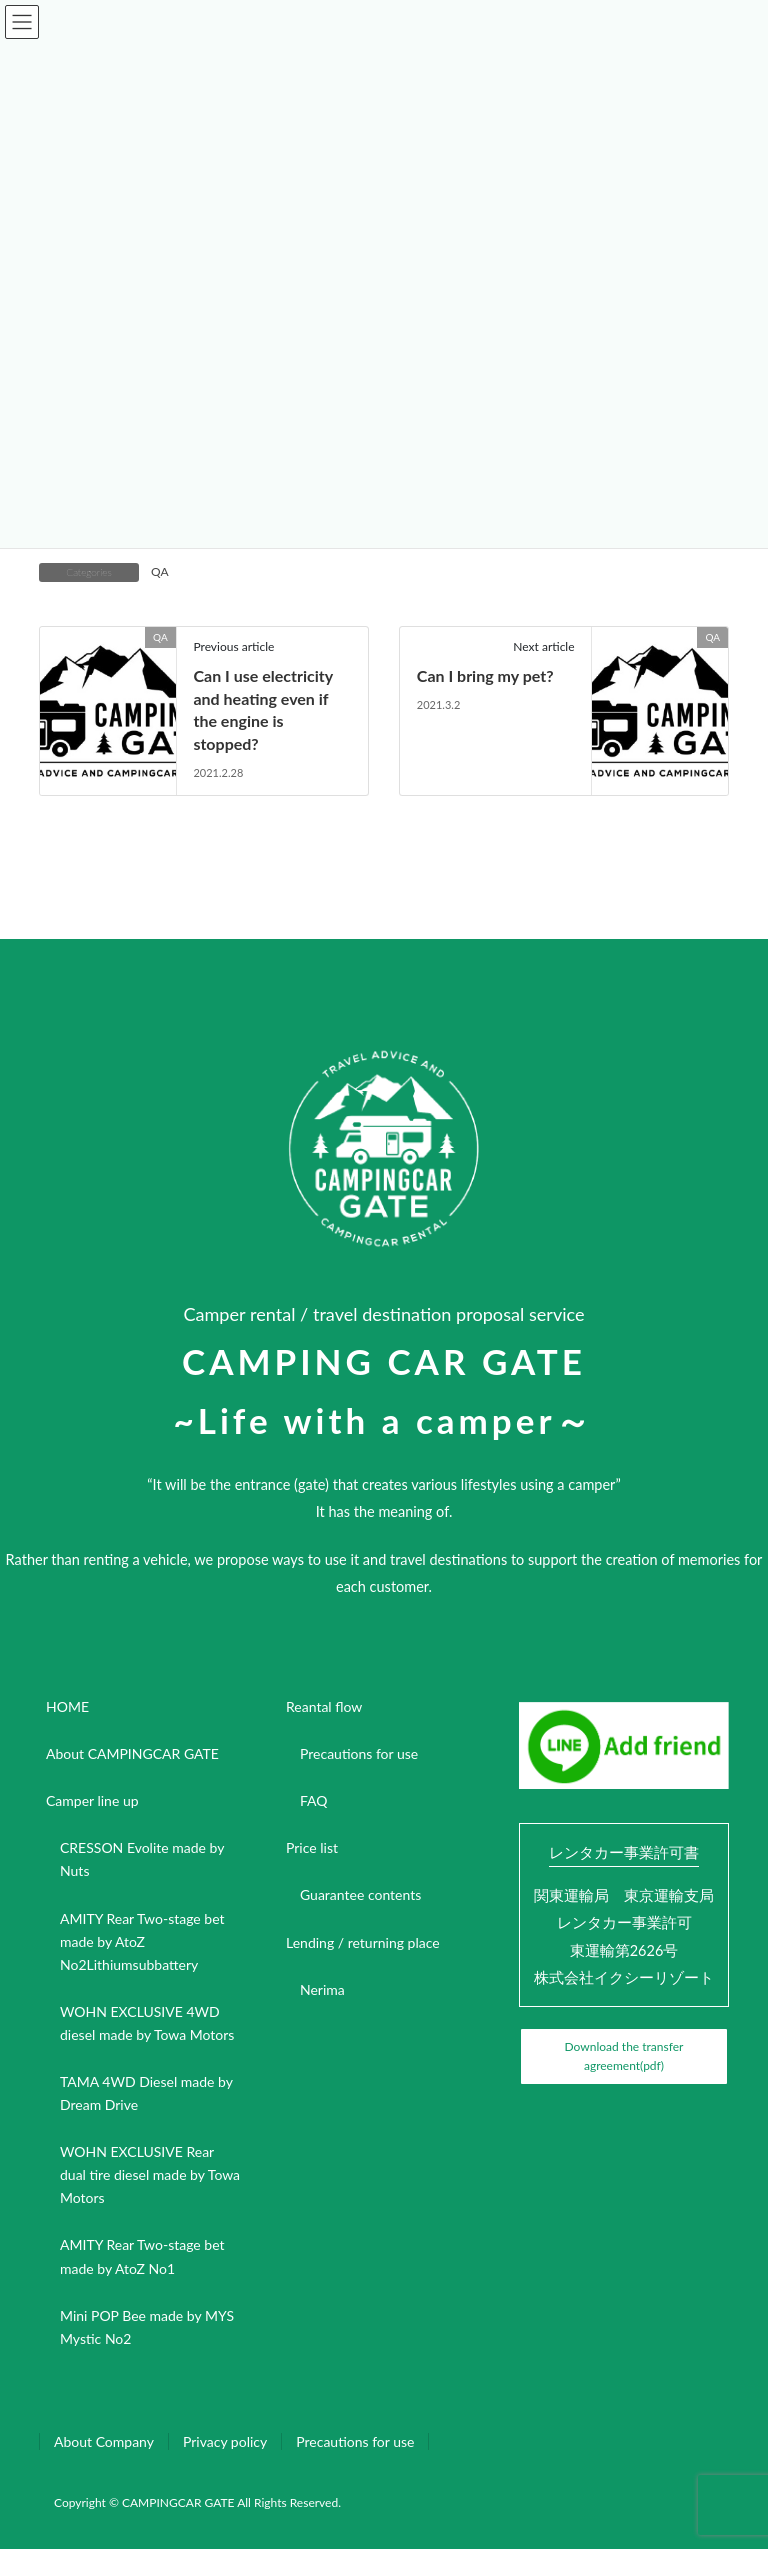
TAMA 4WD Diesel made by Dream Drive (146, 2093)
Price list (312, 1847)
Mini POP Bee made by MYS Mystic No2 (147, 2327)
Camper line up (92, 1800)
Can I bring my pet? (485, 675)
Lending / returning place (363, 1942)
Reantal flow (324, 1706)
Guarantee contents (360, 1894)
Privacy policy (225, 2441)
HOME (67, 1706)
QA (160, 571)
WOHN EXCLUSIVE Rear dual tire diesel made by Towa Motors (150, 2174)
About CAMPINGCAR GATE (132, 1753)
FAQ (314, 1800)
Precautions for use (359, 1753)
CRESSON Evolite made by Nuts (142, 1859)
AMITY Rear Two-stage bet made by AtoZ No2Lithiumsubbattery (142, 1941)
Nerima (322, 1989)
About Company (104, 2441)
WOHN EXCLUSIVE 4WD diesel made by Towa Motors (147, 2023)
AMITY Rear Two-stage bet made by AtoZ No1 (142, 2256)
